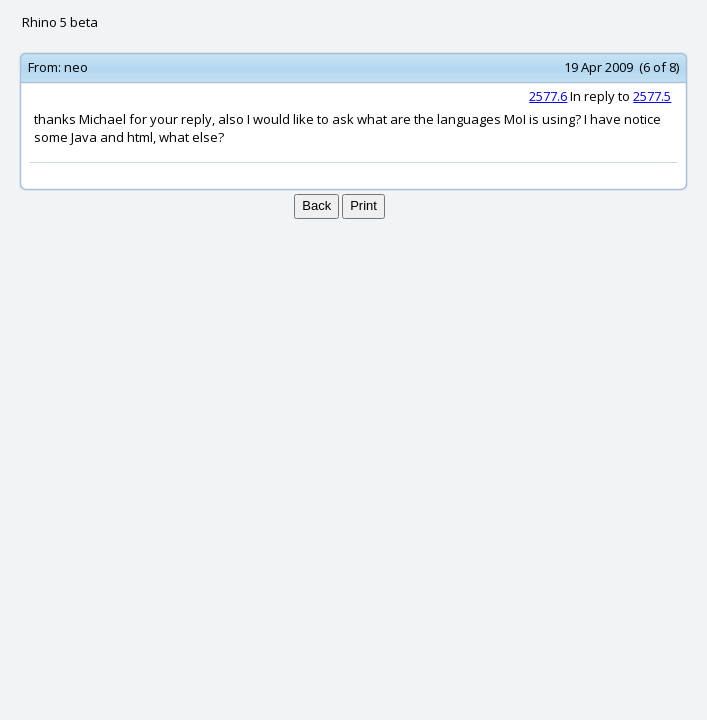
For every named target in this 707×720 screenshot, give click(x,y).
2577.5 (652, 96)
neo (76, 67)
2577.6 (548, 96)
